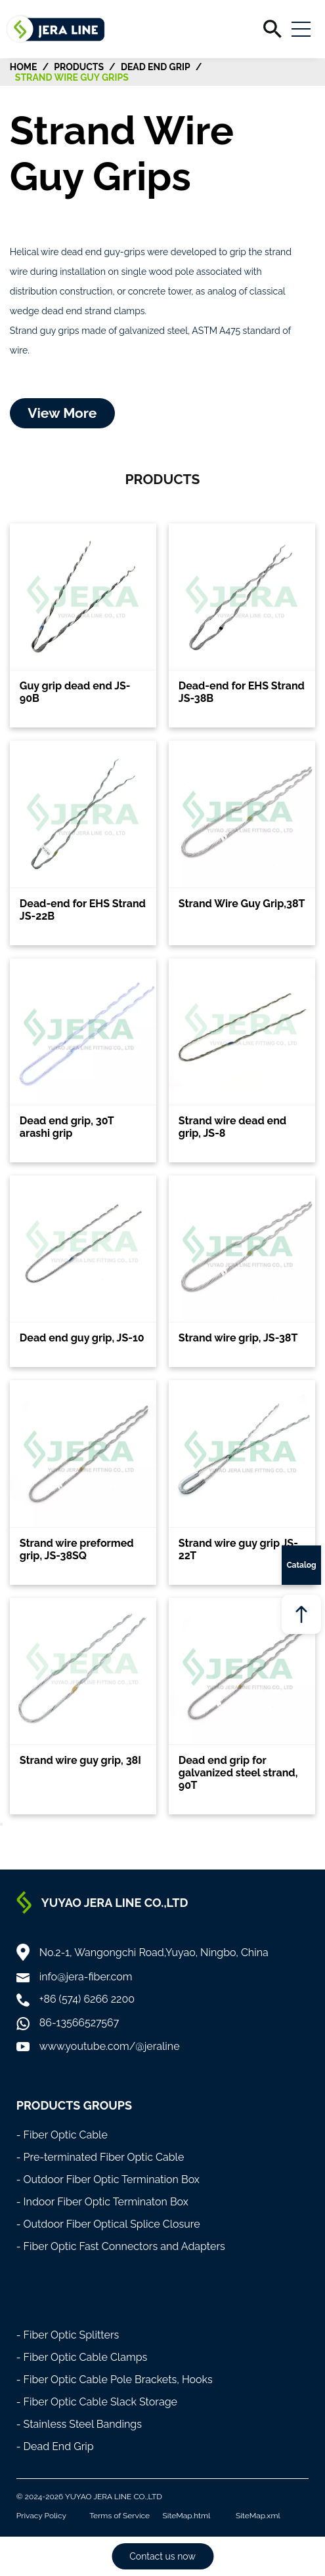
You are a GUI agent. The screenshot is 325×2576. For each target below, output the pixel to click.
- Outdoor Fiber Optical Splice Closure (108, 2224)
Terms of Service (119, 2515)
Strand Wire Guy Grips (72, 77)
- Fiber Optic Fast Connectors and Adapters (120, 2246)
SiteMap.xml (258, 2515)
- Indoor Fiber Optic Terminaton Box (102, 2202)
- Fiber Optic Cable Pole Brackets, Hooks (114, 2379)
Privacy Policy (41, 2515)
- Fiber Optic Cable (62, 2135)
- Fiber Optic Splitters (67, 2335)
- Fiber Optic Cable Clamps (82, 2357)
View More (62, 413)
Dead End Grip (155, 67)
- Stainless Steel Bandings (79, 2424)
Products (79, 67)
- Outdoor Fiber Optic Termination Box (108, 2179)
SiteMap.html (187, 2515)
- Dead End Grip (55, 2446)
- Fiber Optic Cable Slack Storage (96, 2402)
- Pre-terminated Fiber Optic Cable (100, 2157)
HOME (23, 67)
